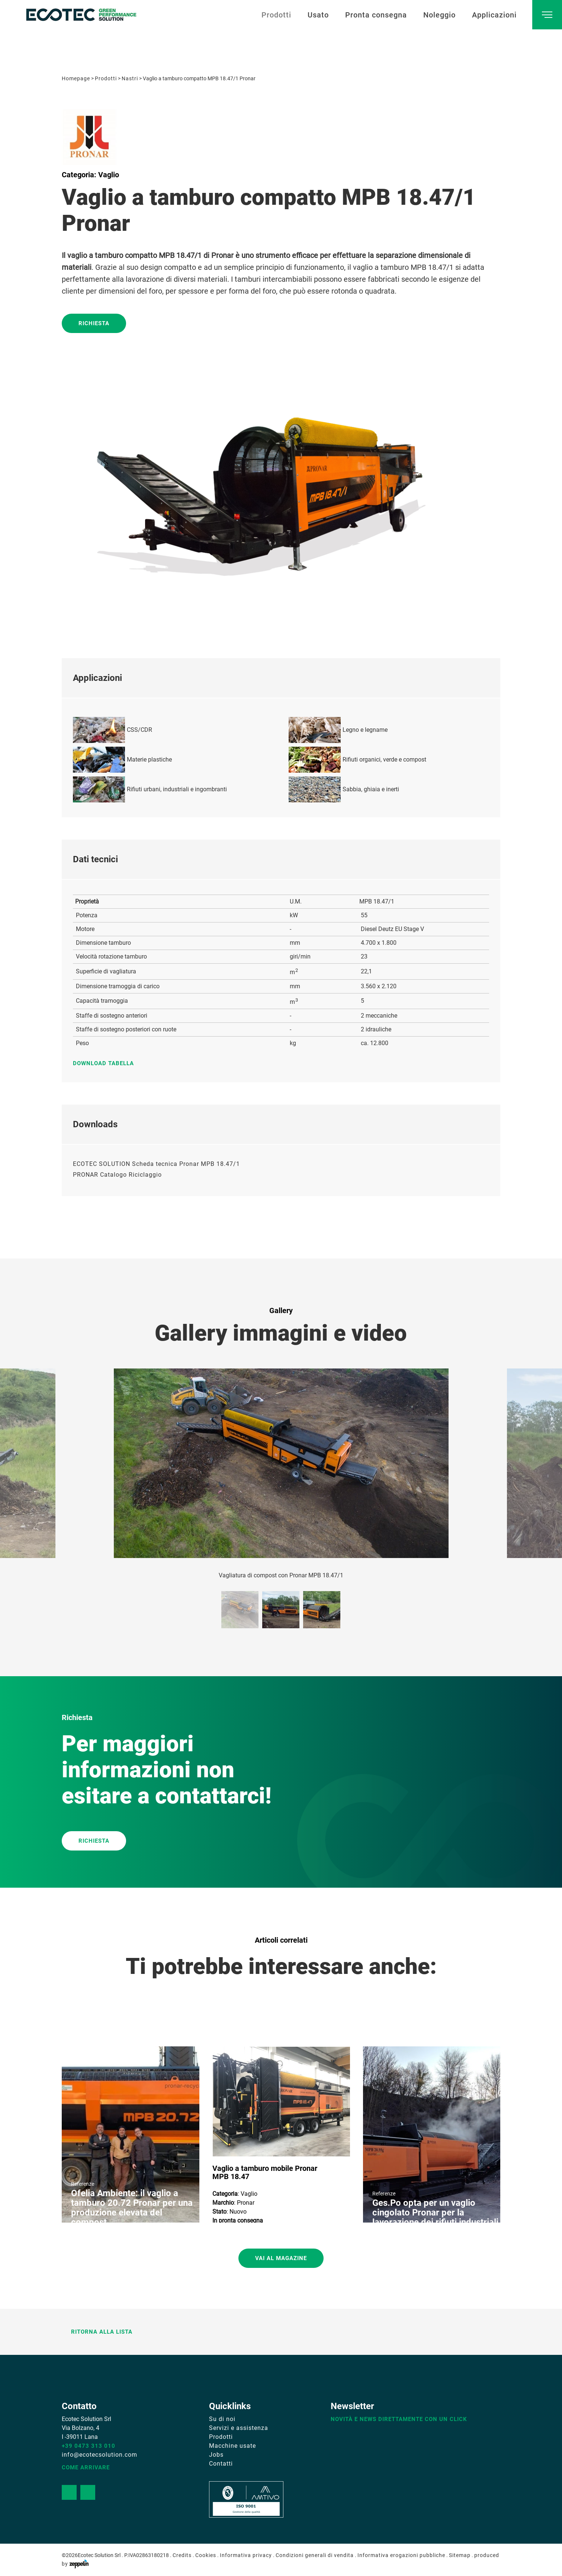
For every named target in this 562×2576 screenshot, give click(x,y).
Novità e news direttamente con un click (399, 2419)
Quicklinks (230, 2406)
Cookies (205, 2555)
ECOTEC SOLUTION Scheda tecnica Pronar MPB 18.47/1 (156, 1163)
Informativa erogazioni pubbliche (401, 2555)
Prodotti (276, 14)
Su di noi (222, 2419)
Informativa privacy (246, 2555)
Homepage (76, 78)
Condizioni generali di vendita (315, 2555)
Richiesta (93, 323)
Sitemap (460, 2555)
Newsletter (352, 2406)
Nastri (130, 78)
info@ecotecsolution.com (99, 2454)
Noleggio (439, 14)
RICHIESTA (93, 1841)
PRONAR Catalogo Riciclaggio (117, 1174)
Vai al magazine (281, 2258)
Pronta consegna (376, 14)
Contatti (221, 2463)
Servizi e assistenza (238, 2427)
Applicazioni (494, 14)
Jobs (216, 2454)
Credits (182, 2555)
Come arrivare (86, 2467)
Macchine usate (232, 2445)
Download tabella (107, 1063)
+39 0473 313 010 (88, 2446)
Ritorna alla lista (97, 2331)
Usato (318, 14)
